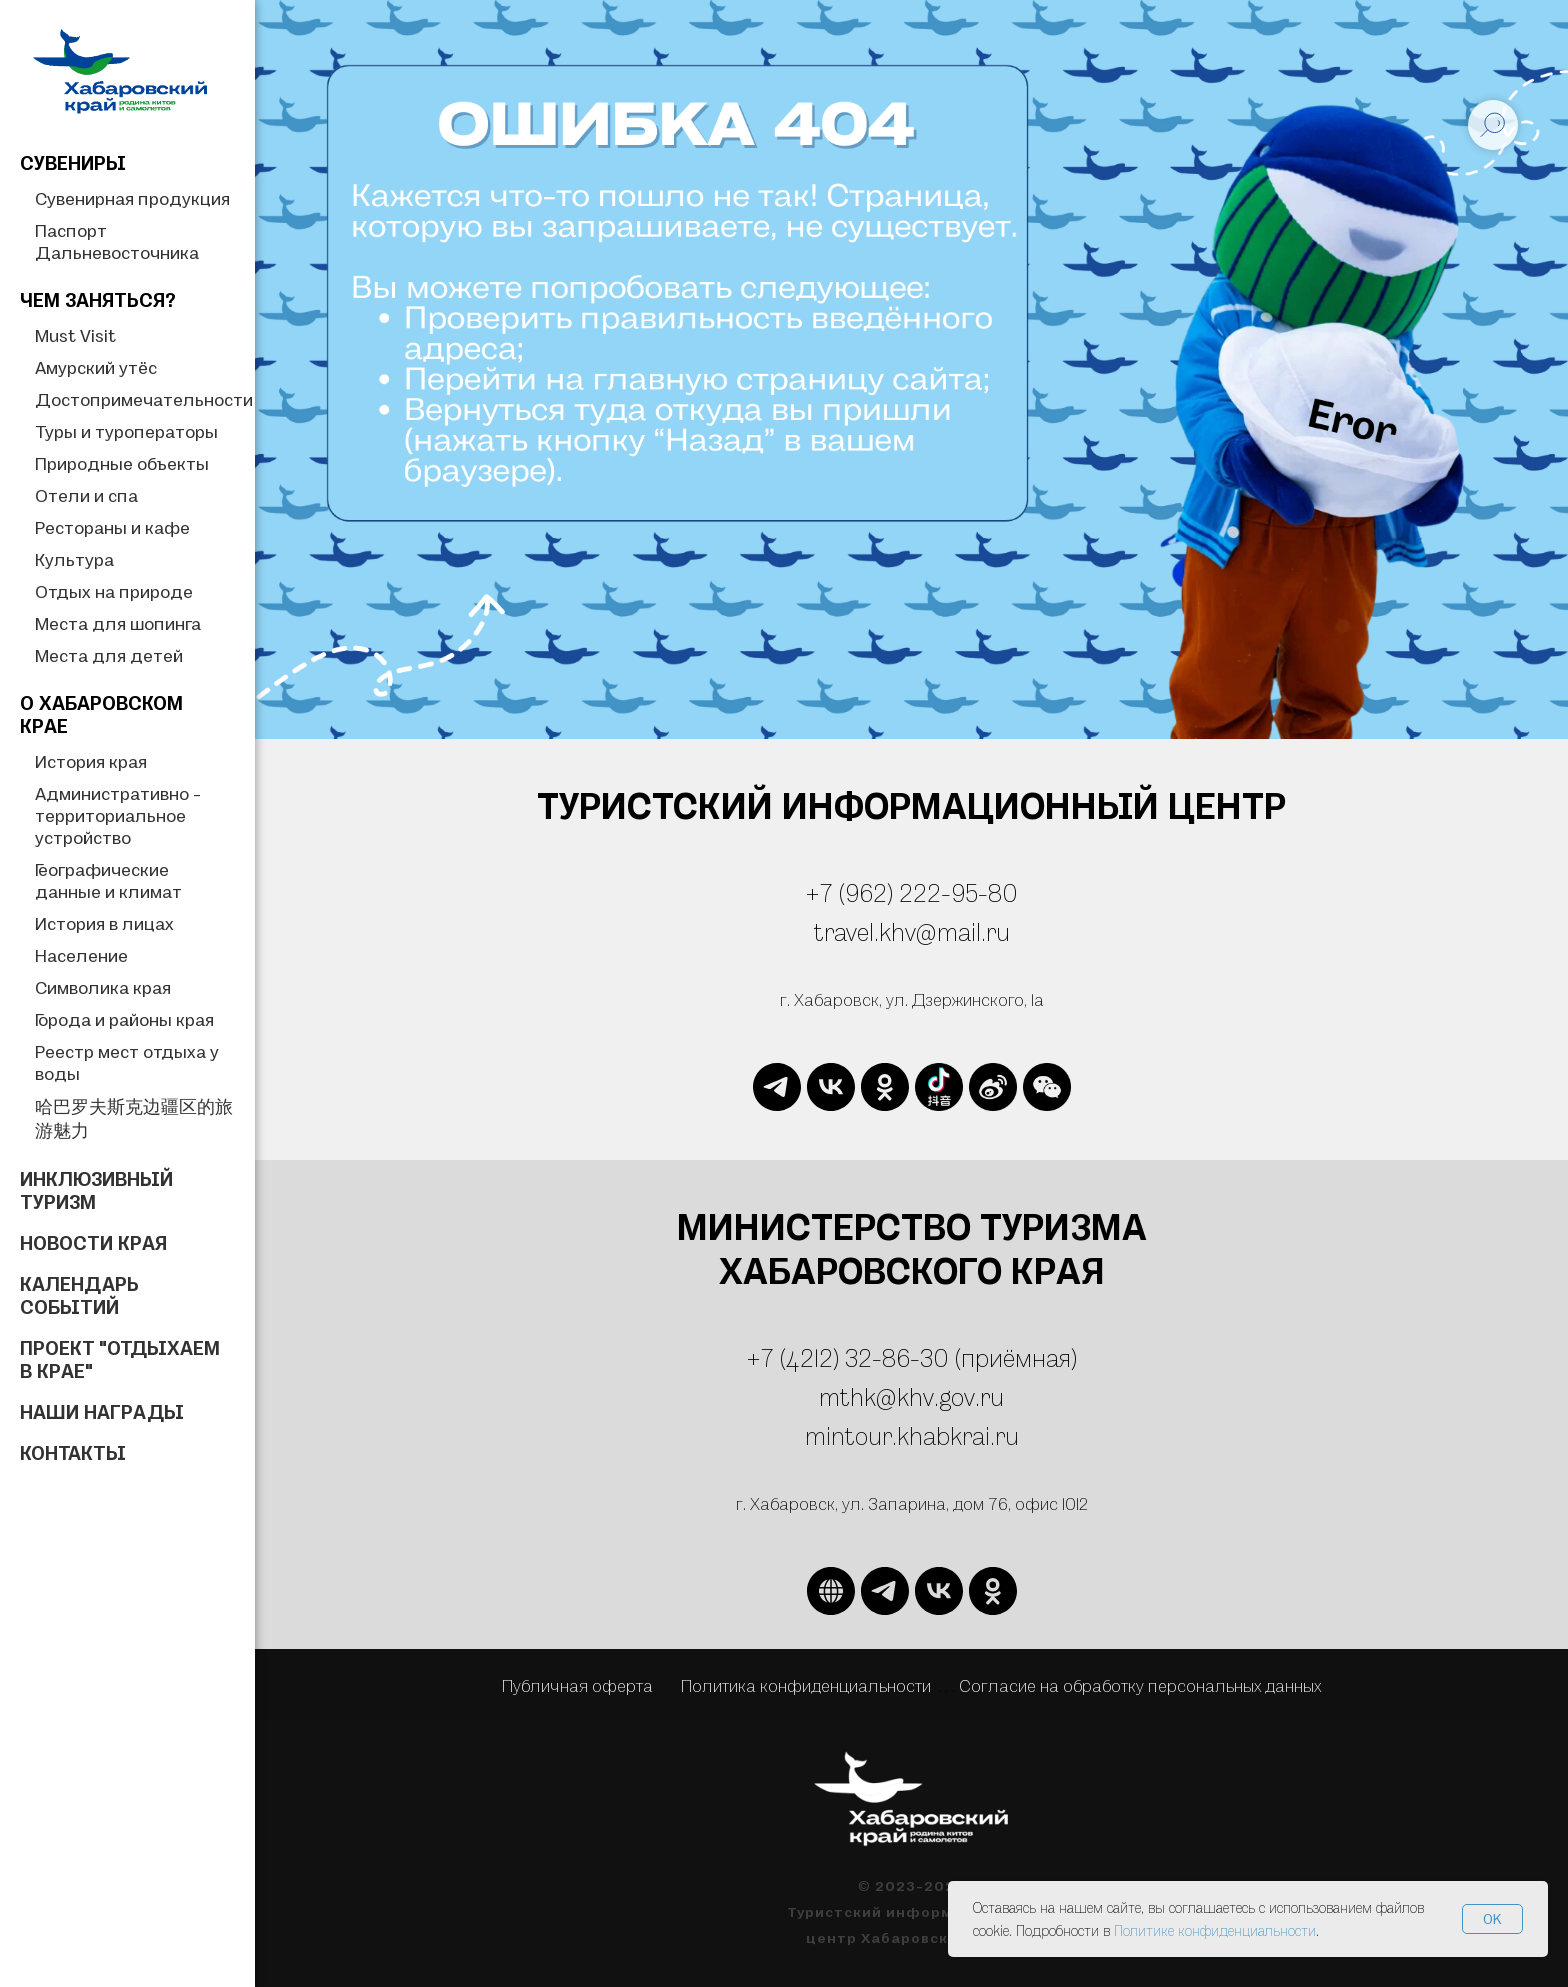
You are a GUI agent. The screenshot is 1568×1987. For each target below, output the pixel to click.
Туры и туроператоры (126, 431)
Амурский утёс (96, 367)
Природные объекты (122, 463)
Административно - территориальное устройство (118, 815)
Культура (74, 559)
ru (1007, 1435)
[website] (939, 1087)
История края (91, 761)
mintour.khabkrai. (900, 1435)
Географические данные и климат (108, 880)
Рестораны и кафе (112, 527)
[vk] (831, 1087)
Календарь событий (79, 1295)
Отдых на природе (114, 591)
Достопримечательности (144, 399)
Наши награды (102, 1412)
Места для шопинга (118, 623)
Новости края (93, 1243)
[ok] (885, 1087)
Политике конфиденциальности (1215, 1930)
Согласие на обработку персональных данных (1140, 1685)
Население (81, 955)
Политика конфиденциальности (806, 1685)
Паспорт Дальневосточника (117, 241)
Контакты (73, 1453)
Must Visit (75, 335)
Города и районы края (124, 1019)
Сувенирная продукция (132, 198)
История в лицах (104, 923)
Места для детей (109, 655)
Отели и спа (86, 495)
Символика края (103, 987)
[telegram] (777, 1087)
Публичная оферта (577, 1685)
